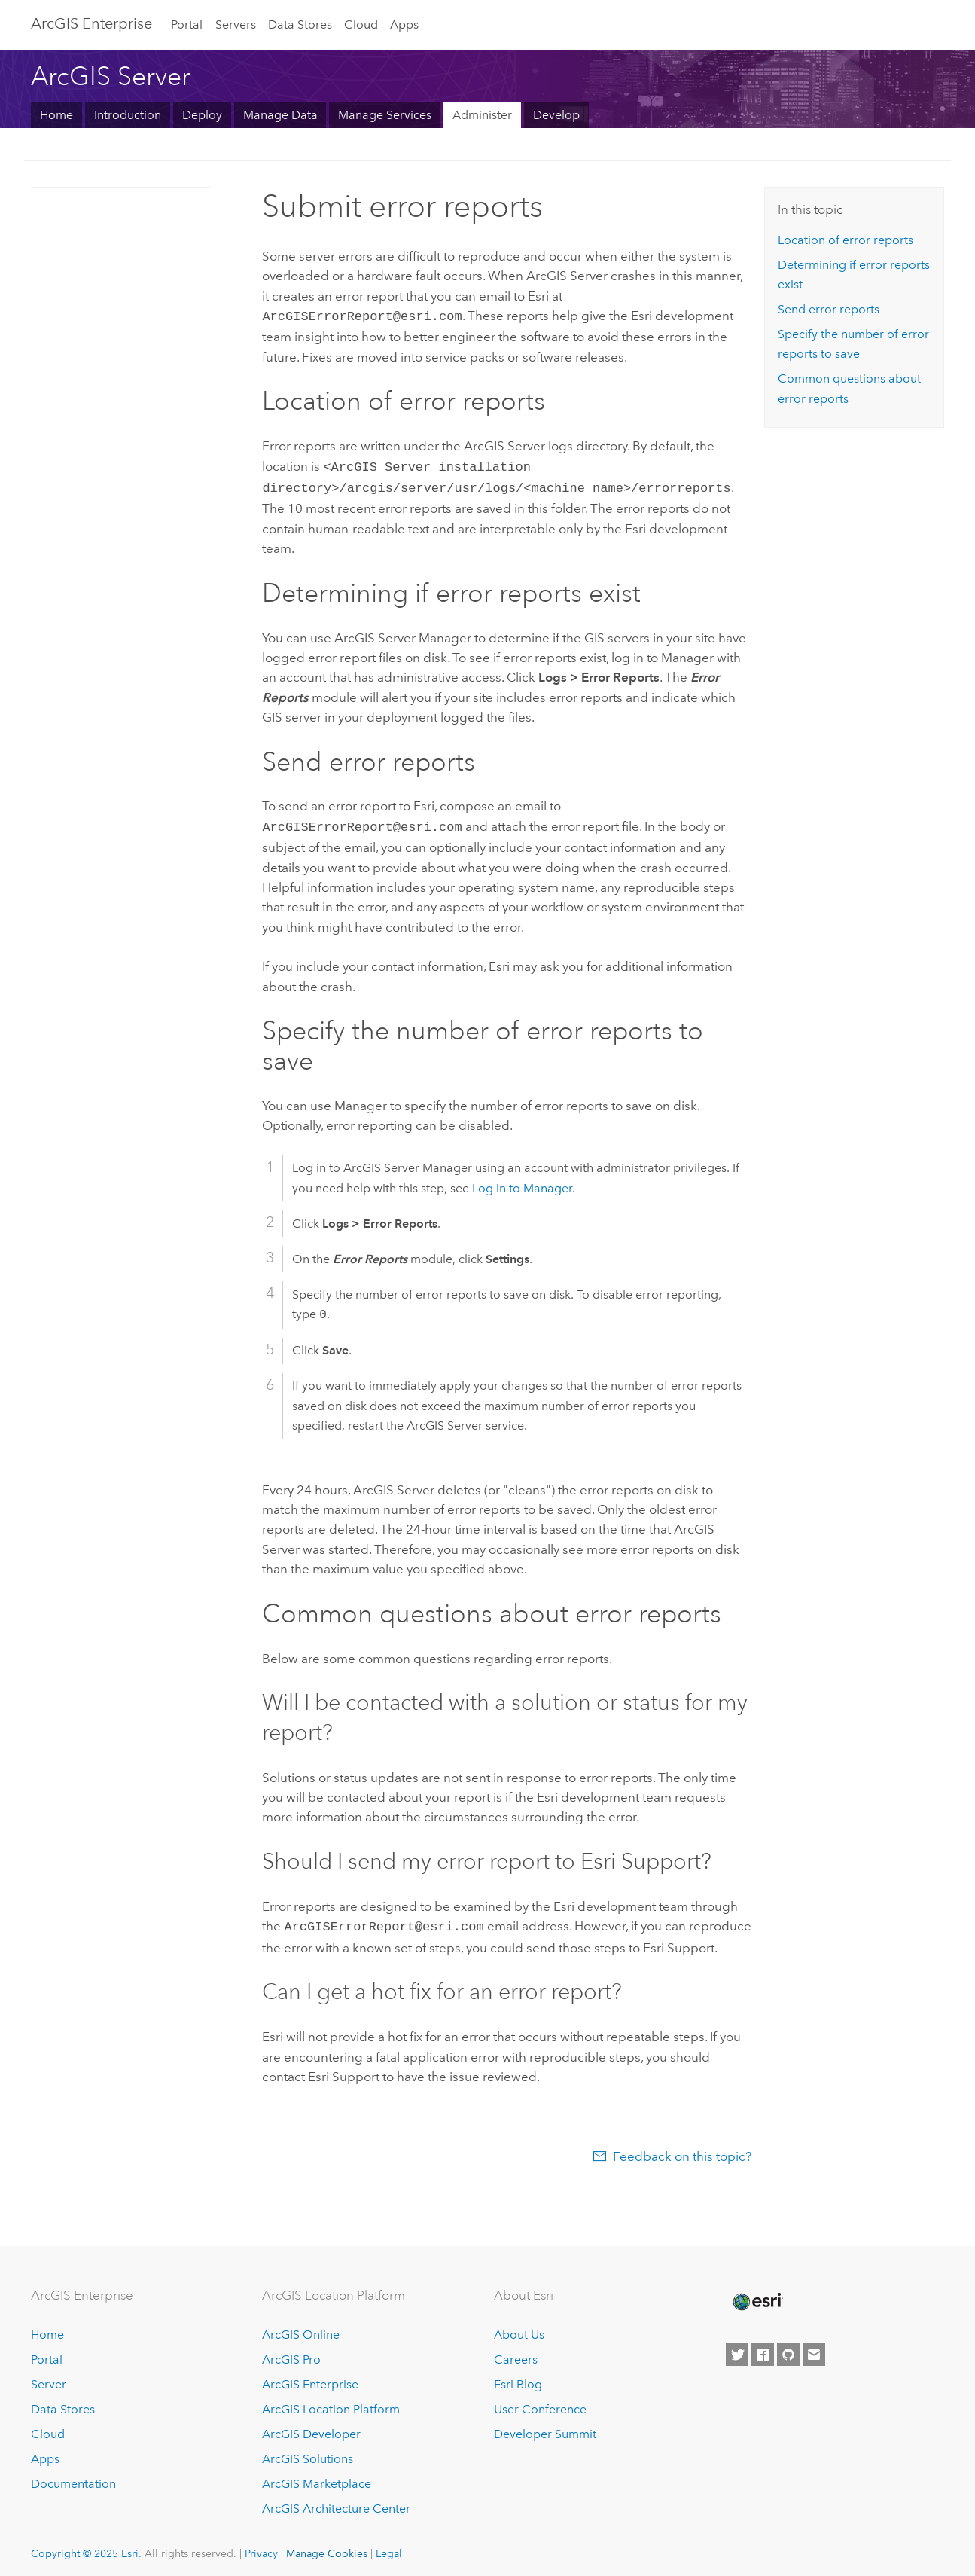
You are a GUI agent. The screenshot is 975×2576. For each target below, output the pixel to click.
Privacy (261, 2546)
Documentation (73, 2476)
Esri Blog (518, 2377)
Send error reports (828, 309)
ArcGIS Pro (291, 2353)
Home (56, 115)
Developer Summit (545, 2426)
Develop (556, 115)
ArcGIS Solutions (307, 2451)
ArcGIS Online (301, 2328)
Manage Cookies (326, 2546)
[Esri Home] (756, 2294)
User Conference (540, 2401)
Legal (389, 2546)
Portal (187, 24)
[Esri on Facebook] (762, 2347)
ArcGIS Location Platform (331, 2401)
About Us (519, 2328)
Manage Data (280, 115)
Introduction (127, 115)
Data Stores (300, 24)
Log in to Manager (522, 1182)
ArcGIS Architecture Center (336, 2501)
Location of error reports (845, 240)
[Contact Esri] (814, 2347)
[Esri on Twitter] (737, 2347)
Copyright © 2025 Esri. (86, 2546)
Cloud (361, 24)
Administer (482, 115)
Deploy (202, 115)
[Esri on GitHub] (788, 2347)
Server (48, 2377)
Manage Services (384, 115)
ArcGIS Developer (311, 2426)
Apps (404, 24)
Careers (516, 2353)
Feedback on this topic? (682, 2148)
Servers (235, 24)
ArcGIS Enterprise (91, 23)
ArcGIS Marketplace (316, 2476)
